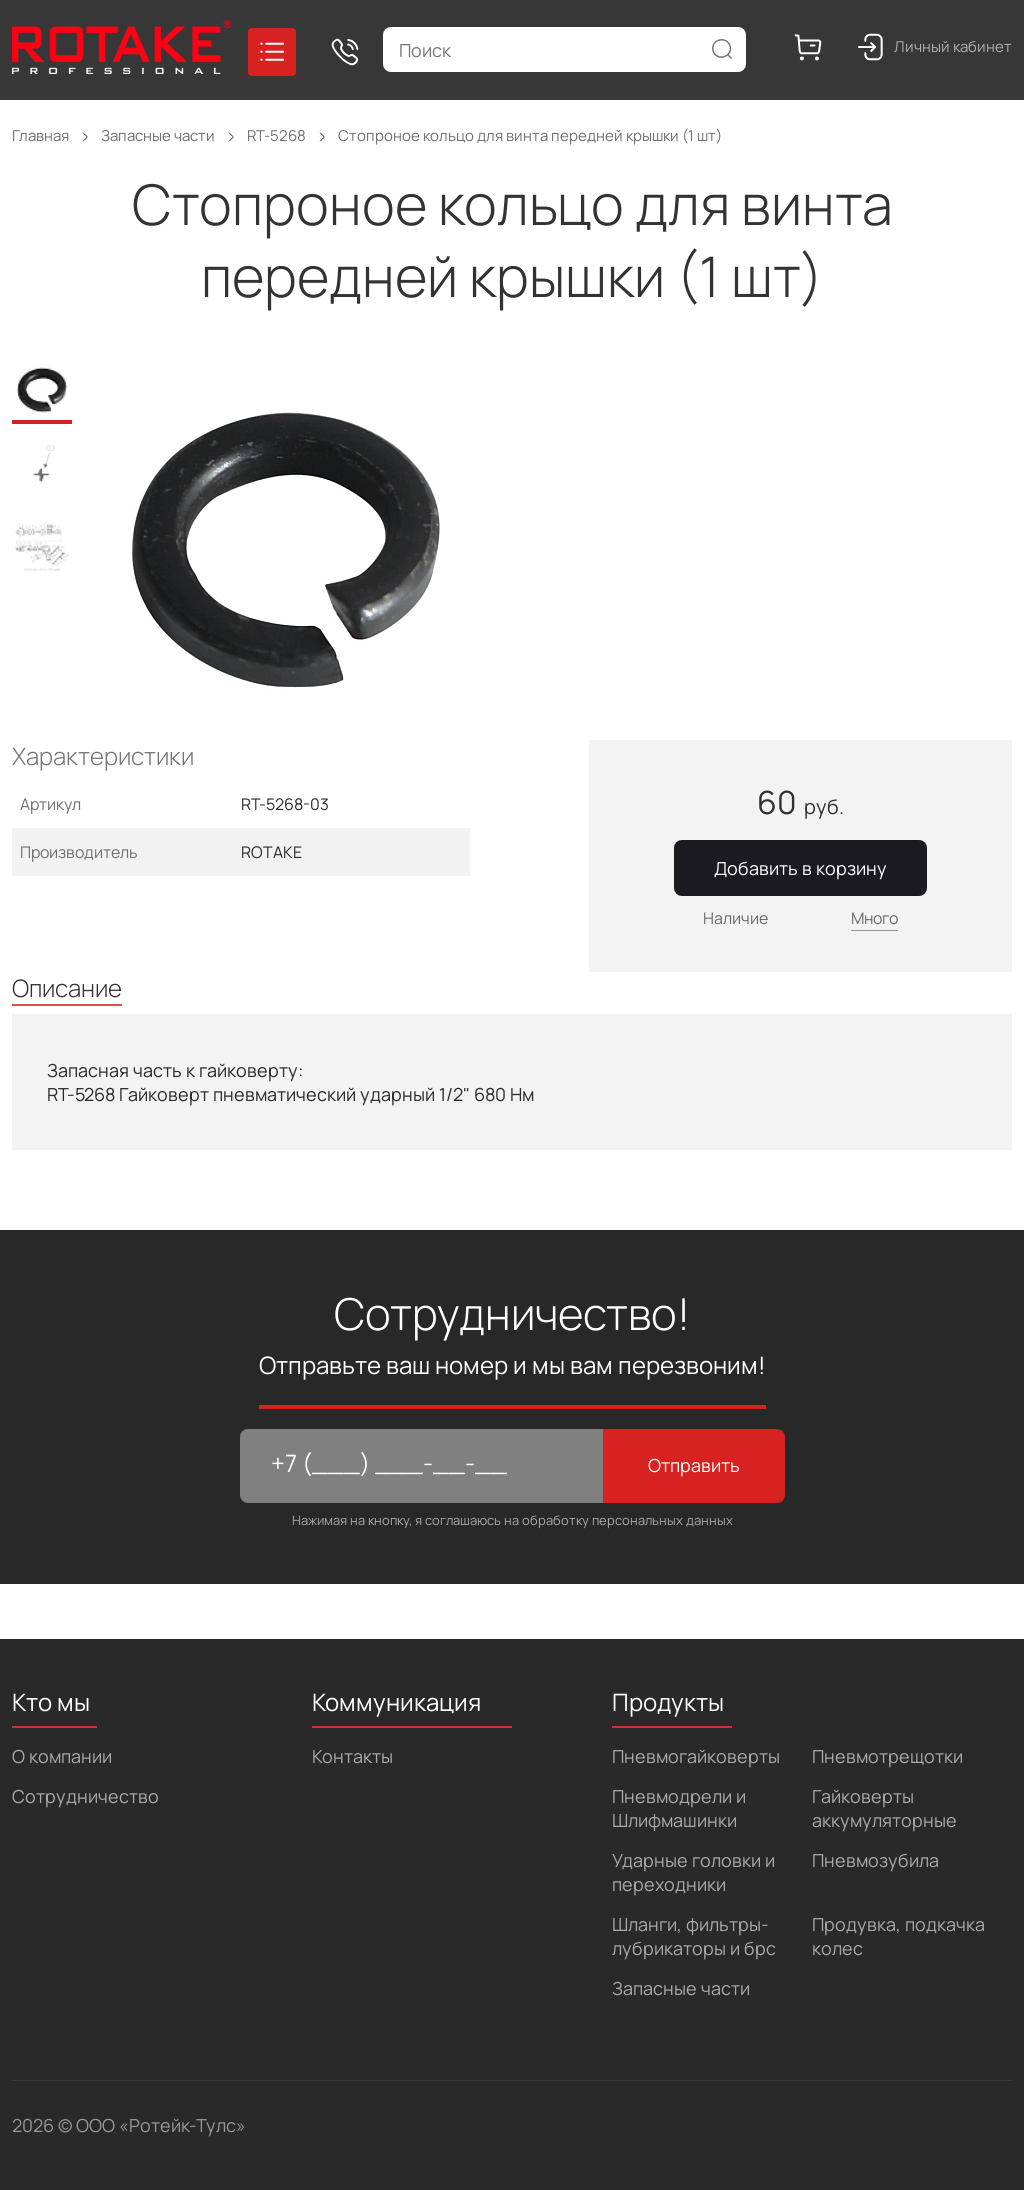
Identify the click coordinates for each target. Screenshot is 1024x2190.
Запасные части (681, 1988)
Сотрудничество (85, 1796)
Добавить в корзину (800, 868)
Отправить (694, 1465)
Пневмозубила (875, 1860)
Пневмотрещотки (887, 1756)
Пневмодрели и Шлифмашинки (679, 1808)
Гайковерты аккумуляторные (884, 1808)
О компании (62, 1756)
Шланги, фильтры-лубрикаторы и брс (694, 1936)
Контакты (352, 1756)
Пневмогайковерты (696, 1756)
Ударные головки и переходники (693, 1872)
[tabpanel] (298, 551)
